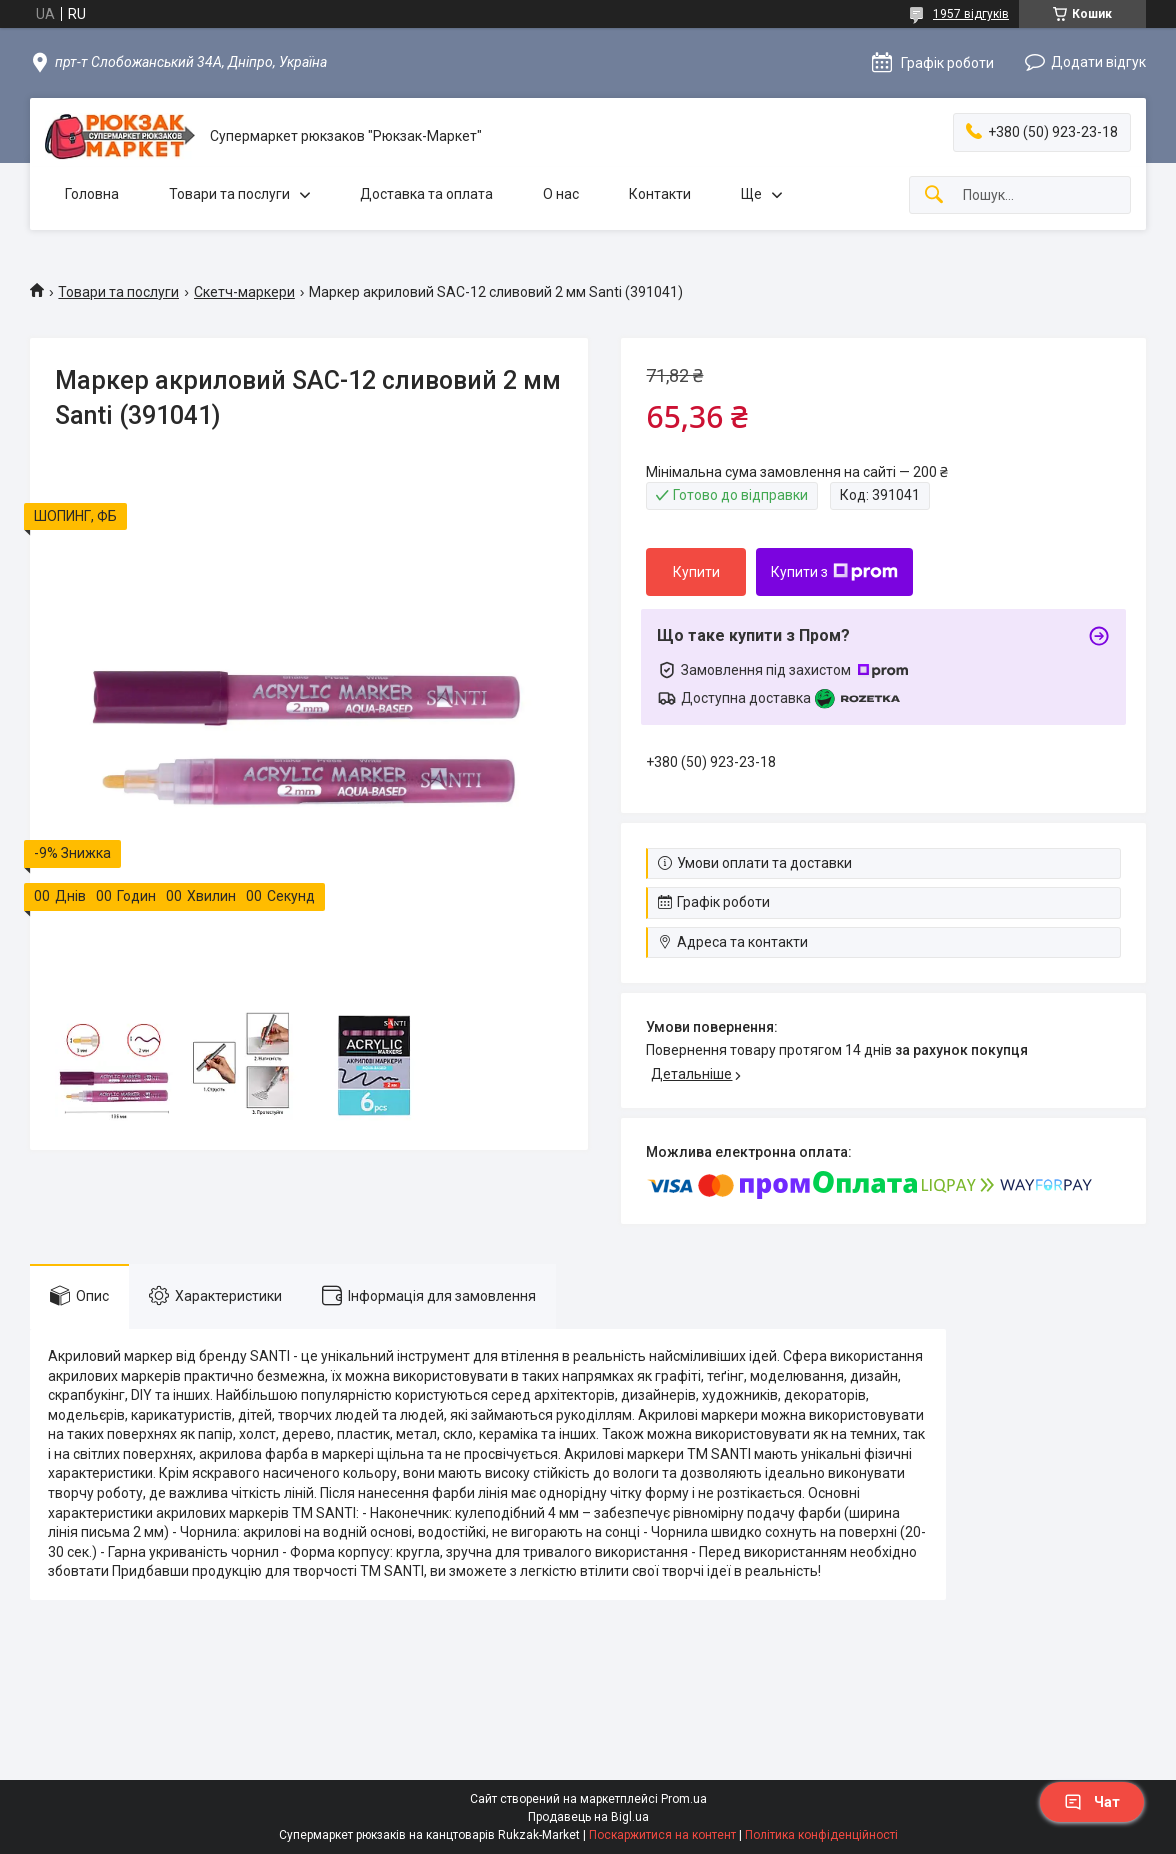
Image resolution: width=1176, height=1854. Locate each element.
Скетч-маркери (244, 292)
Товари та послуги (229, 194)
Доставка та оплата (426, 194)
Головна (92, 194)
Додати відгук (1098, 62)
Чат (1092, 1802)
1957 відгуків (971, 14)
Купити (696, 572)
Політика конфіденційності (821, 1835)
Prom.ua (684, 1799)
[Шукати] (934, 195)
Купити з (834, 572)
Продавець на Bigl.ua (588, 1817)
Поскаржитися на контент (662, 1835)
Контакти (660, 194)
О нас (561, 194)
